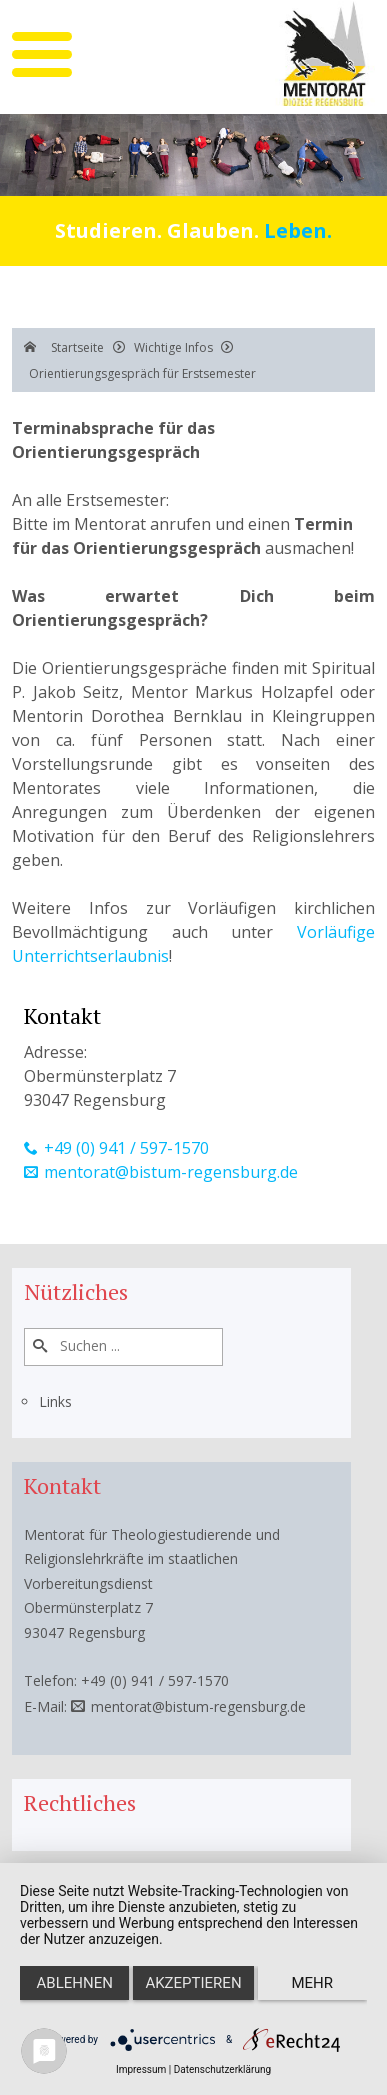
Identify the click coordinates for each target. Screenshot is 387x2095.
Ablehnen (75, 1983)
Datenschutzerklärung (222, 2069)
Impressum (141, 2069)
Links (55, 1401)
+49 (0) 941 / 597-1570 (126, 1148)
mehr (313, 1983)
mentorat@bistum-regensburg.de (171, 1172)
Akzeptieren (193, 1983)
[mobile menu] (42, 54)
